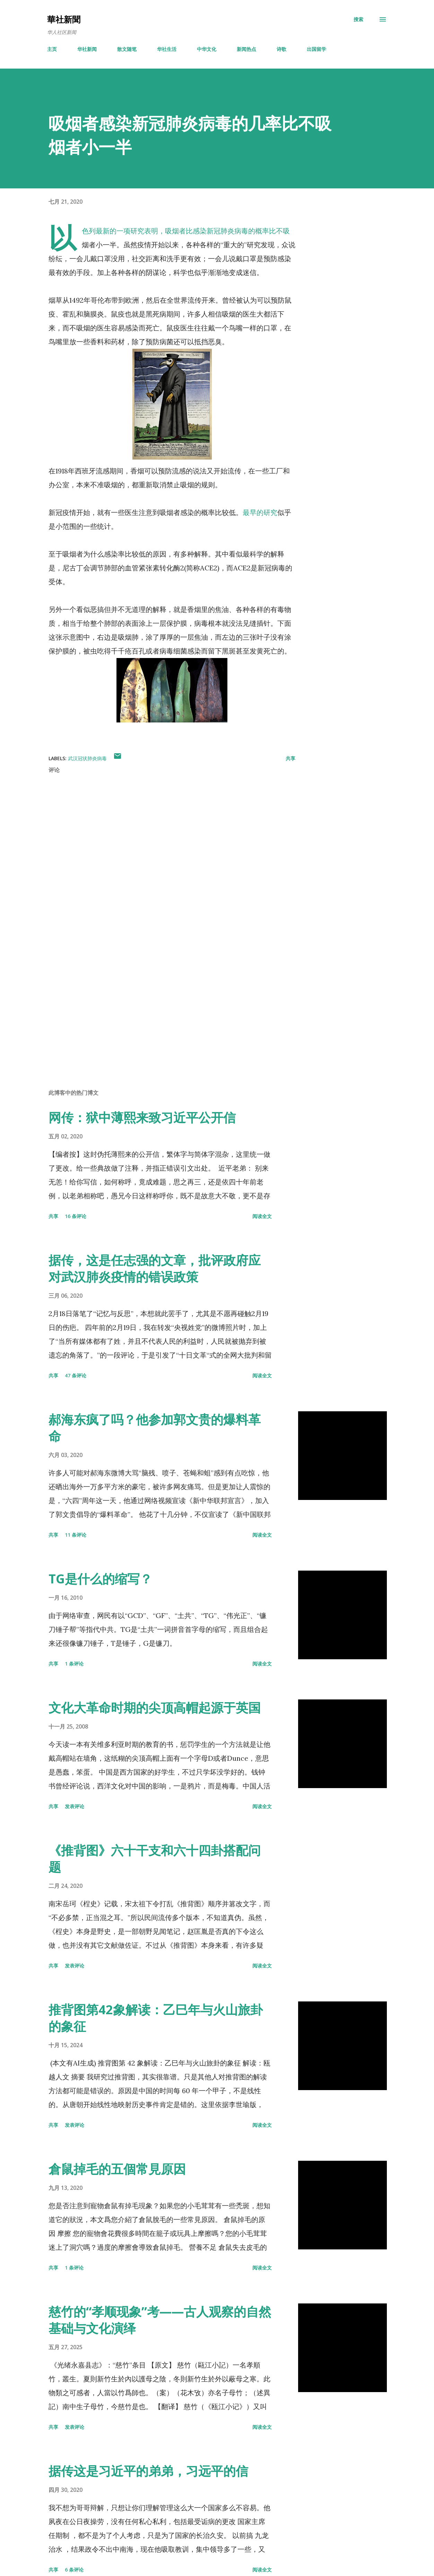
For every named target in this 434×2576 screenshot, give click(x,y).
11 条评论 (75, 1534)
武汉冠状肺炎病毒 (87, 758)
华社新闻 (87, 49)
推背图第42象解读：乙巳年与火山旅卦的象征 (156, 2018)
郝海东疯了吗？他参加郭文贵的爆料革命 (155, 1428)
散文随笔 (127, 49)
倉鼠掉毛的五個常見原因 (117, 2168)
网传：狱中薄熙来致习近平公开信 (142, 1117)
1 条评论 (74, 1663)
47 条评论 (75, 1375)
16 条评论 (75, 1216)
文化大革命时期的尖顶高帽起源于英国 (155, 1707)
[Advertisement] (166, 1002)
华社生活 (166, 49)
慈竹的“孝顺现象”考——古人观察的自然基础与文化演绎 (160, 2320)
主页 (52, 49)
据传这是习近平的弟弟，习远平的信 (148, 2470)
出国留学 (316, 49)
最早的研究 (260, 512)
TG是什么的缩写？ (100, 1578)
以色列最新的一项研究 (113, 230)
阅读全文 (262, 1216)
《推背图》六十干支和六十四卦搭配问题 (155, 1858)
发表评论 (74, 1806)
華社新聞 (63, 19)
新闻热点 (246, 49)
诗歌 (281, 49)
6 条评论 (74, 2569)
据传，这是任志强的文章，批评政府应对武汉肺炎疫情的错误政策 (155, 1268)
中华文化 (206, 49)
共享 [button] (290, 758)
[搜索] (358, 19)
